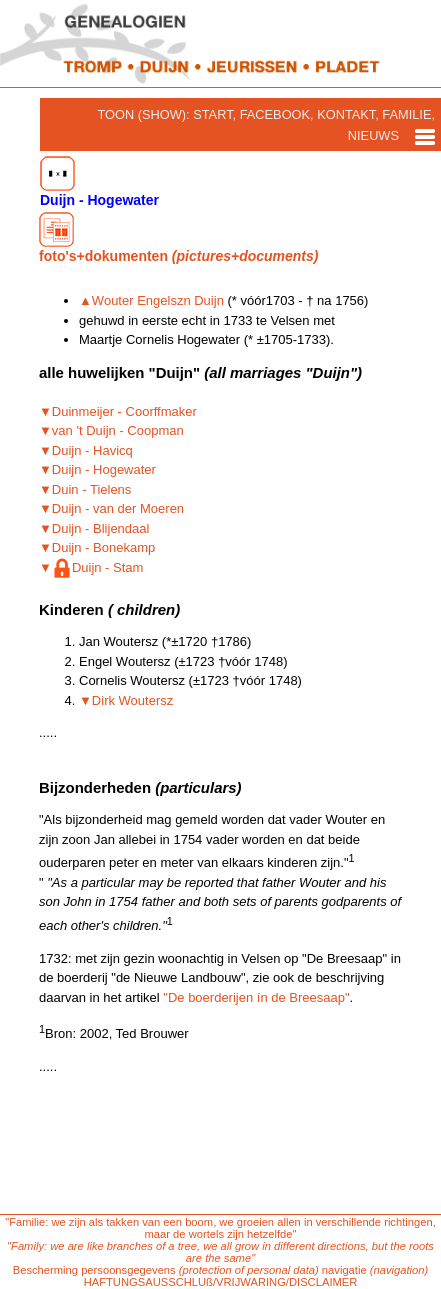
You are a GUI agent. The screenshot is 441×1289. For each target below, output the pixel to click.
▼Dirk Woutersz (126, 700)
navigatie (344, 1270)
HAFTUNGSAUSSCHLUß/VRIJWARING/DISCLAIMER (221, 1282)
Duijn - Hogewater (99, 182)
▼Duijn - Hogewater (97, 469)
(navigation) (399, 1270)
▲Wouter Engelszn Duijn (151, 300)
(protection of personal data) (249, 1270)
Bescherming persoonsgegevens (94, 1270)
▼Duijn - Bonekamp (97, 547)
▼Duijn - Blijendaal (94, 528)
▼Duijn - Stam (91, 567)
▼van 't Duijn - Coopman (111, 430)
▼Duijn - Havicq (86, 450)
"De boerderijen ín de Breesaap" (256, 997)
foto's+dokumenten (178, 238)
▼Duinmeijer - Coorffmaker (118, 411)
